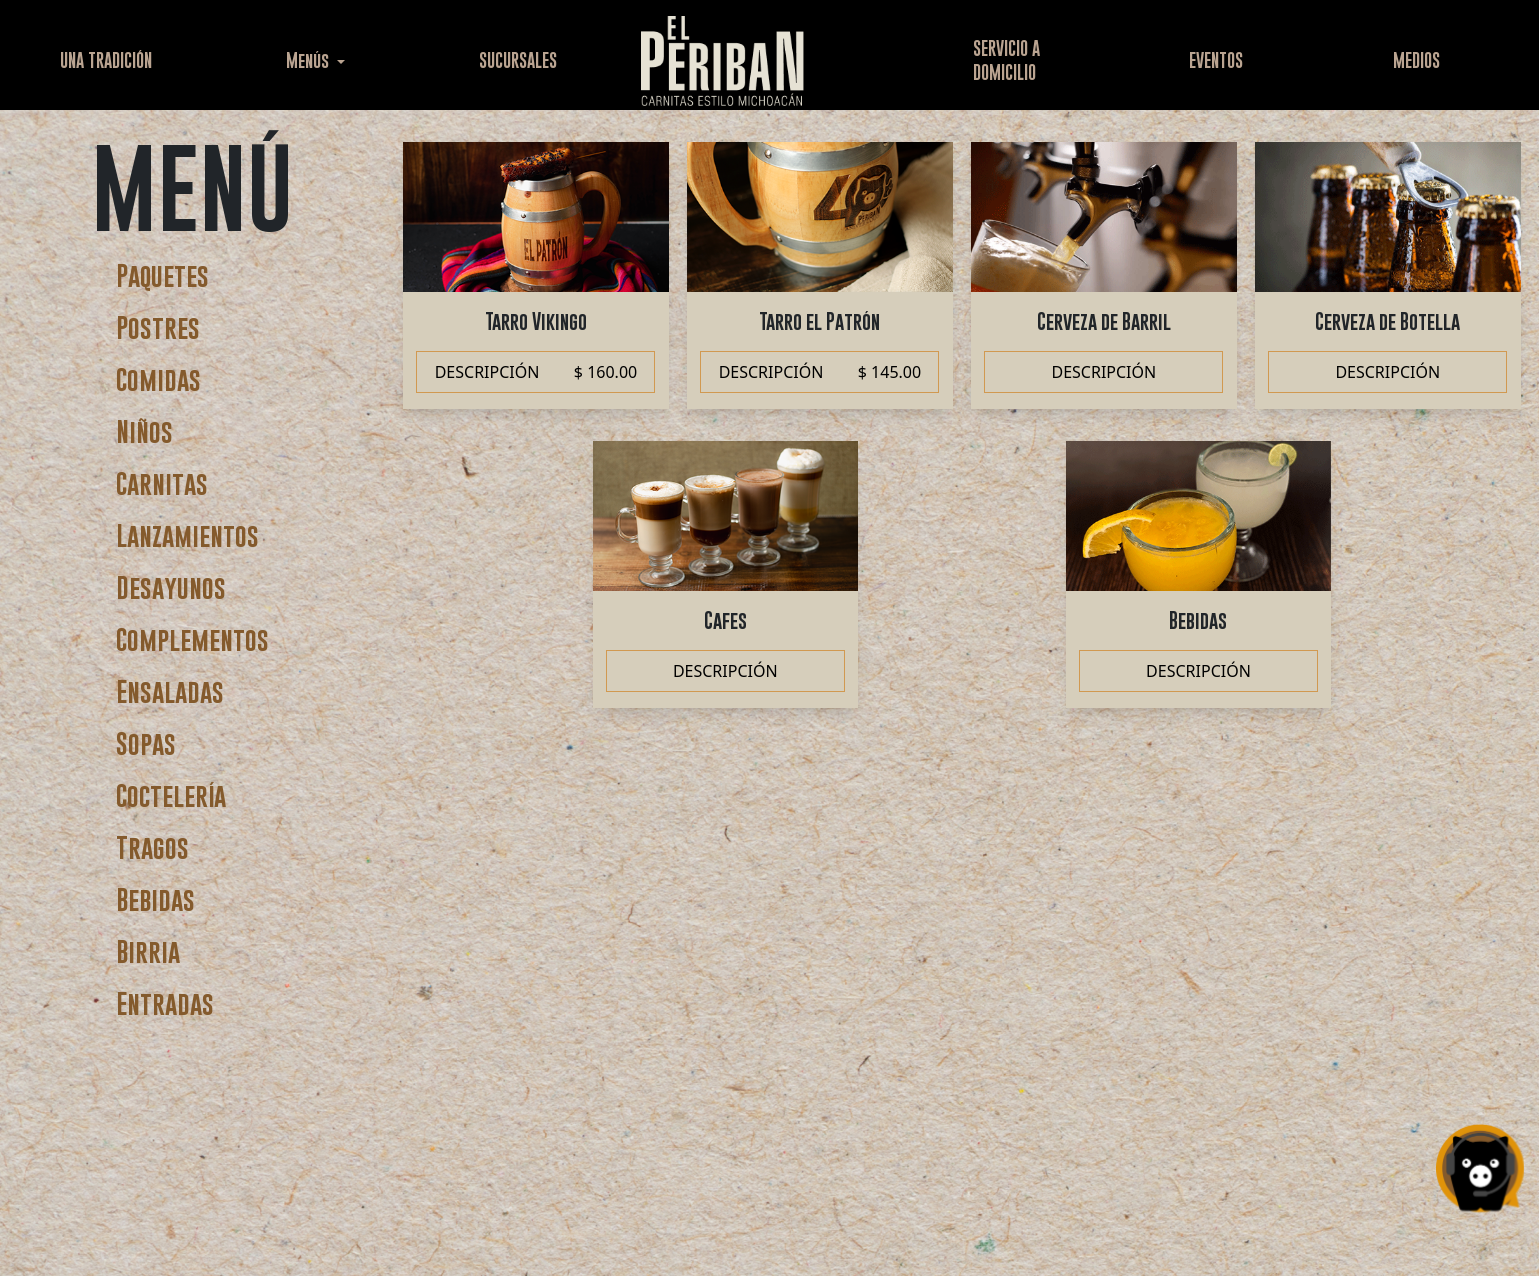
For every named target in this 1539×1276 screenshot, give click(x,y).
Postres (158, 327)
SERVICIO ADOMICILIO (1006, 60)
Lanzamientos (187, 535)
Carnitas (162, 483)
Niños (144, 431)
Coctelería (171, 795)
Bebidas (155, 899)
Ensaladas (170, 691)
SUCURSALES (518, 60)
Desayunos (171, 587)
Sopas (146, 743)
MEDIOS (1416, 60)
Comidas (158, 379)
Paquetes (162, 275)
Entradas (165, 1003)
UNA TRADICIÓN (106, 60)
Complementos (192, 639)
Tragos (152, 847)
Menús (309, 60)
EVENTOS (1216, 60)
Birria (148, 951)
